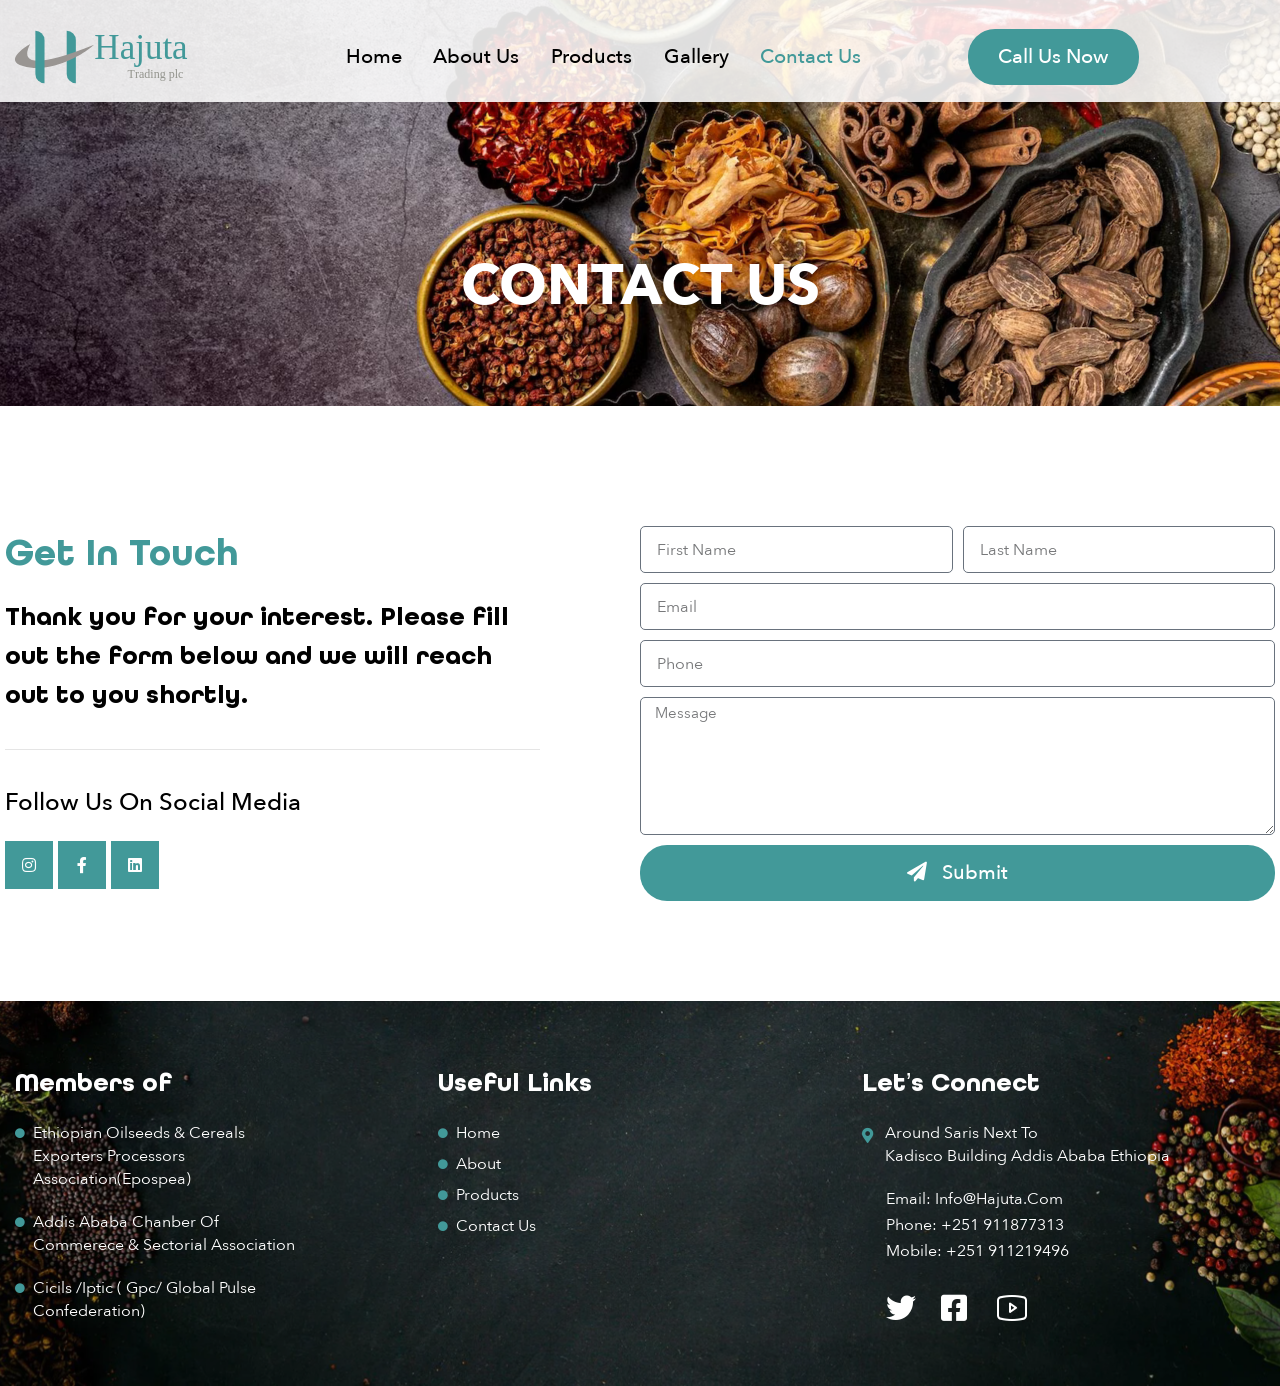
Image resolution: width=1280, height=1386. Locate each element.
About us (476, 56)
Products (591, 56)
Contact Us (810, 56)
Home (374, 56)
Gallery (696, 56)
